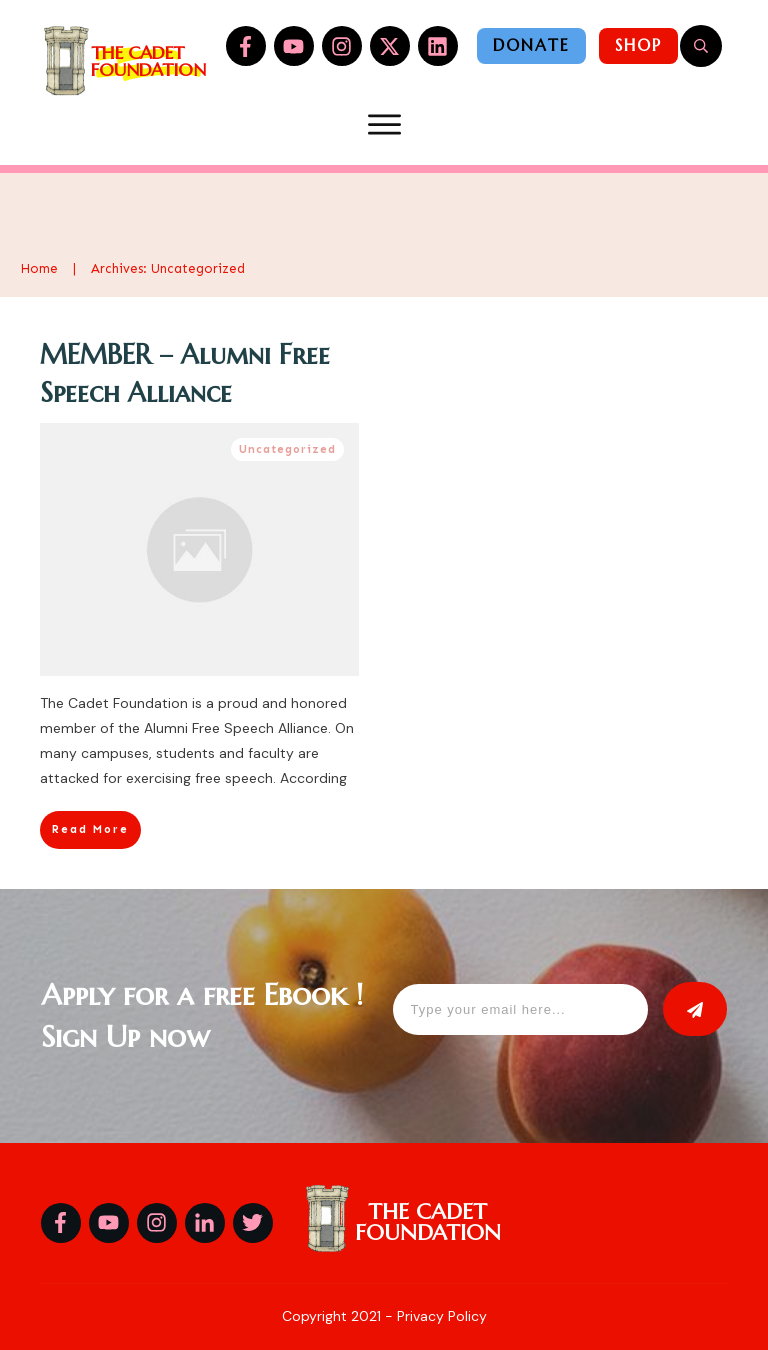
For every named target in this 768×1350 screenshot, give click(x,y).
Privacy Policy (442, 1316)
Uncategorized (287, 449)
